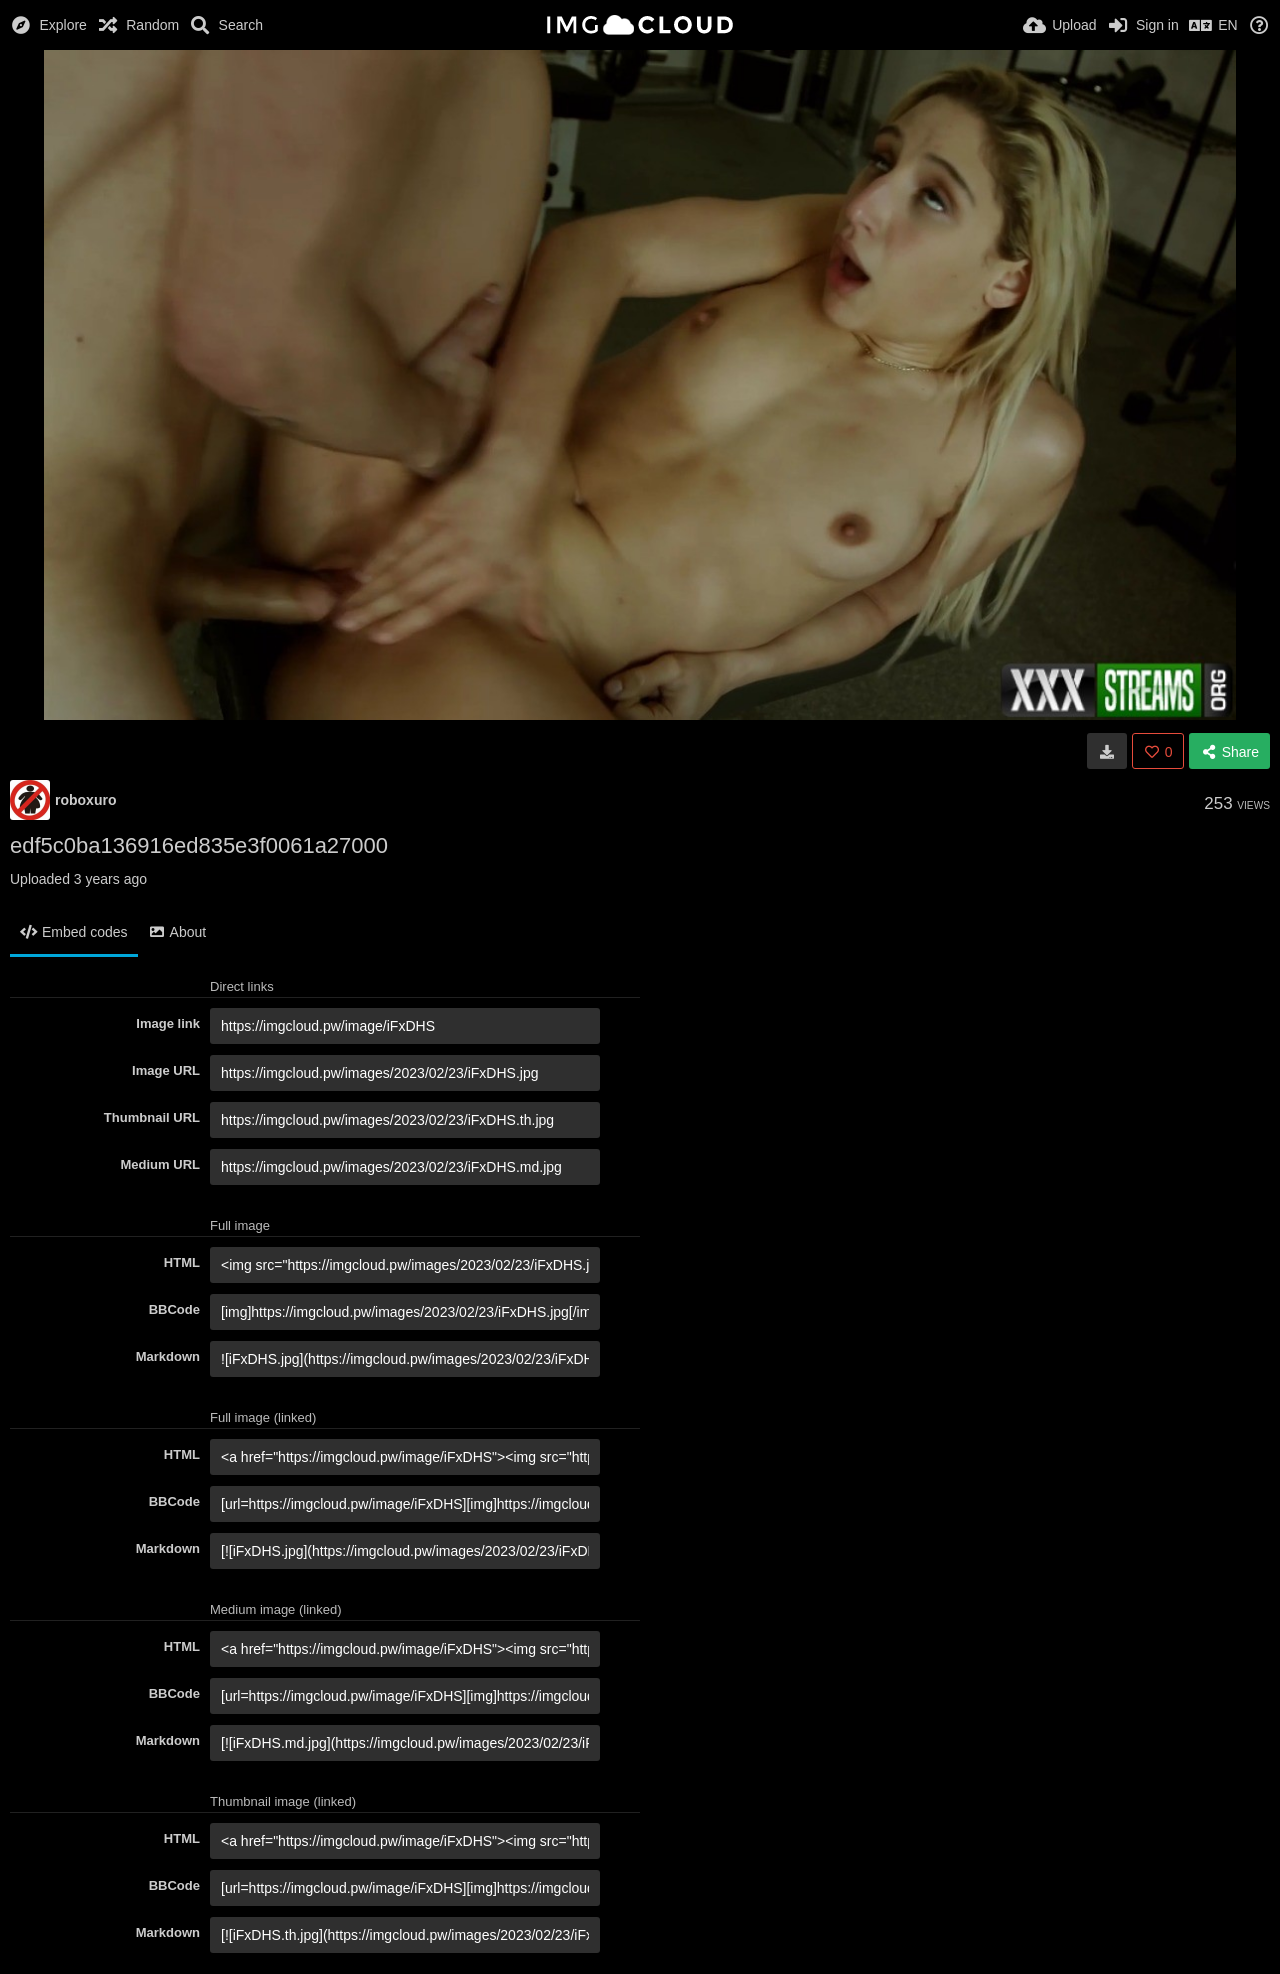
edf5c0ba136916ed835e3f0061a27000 (199, 845)
